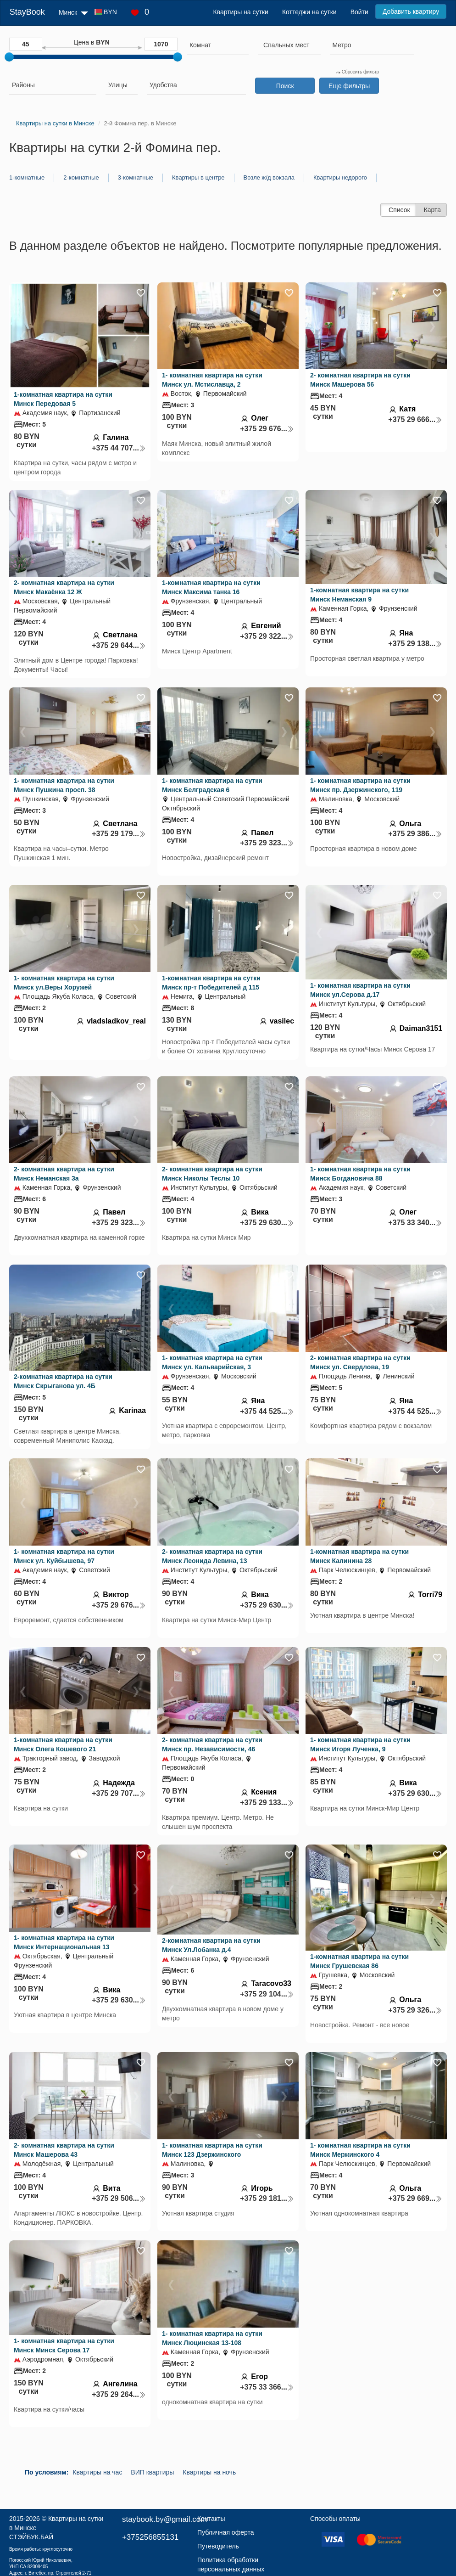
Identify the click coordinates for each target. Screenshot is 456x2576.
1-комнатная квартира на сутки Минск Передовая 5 (63, 399)
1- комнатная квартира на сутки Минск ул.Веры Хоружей (64, 982)
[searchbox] (218, 45)
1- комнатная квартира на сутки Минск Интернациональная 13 (64, 1942)
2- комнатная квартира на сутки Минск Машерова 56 (360, 379)
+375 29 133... (267, 1802)
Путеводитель (218, 2546)
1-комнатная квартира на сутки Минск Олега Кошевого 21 (63, 1744)
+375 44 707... (119, 448)
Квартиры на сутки (240, 12)
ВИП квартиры (152, 2472)
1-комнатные (26, 177)
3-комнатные (135, 177)
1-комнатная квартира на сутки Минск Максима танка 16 (211, 587)
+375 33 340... (415, 1222)
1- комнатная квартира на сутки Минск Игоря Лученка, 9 (360, 1744)
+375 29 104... (267, 1994)
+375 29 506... (119, 2198)
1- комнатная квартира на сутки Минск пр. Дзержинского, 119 (360, 785)
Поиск (285, 86)
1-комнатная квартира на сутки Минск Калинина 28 (359, 1556)
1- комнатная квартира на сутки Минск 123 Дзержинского (212, 2150)
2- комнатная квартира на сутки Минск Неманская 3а (64, 1173)
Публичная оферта (225, 2532)
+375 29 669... (415, 2198)
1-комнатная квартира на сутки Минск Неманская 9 (359, 594)
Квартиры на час (97, 2472)
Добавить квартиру (411, 11)
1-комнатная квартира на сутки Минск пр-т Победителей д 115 (211, 982)
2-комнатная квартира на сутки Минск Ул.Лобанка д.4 (211, 1945)
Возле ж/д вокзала (269, 177)
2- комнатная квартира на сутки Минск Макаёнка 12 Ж (64, 587)
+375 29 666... (415, 419)
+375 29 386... (415, 834)
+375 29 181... (267, 2198)
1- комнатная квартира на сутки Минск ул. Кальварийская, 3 (212, 1362)
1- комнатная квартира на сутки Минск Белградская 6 (212, 785)
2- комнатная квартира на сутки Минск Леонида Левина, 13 (212, 1556)
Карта (432, 210)
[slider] (9, 57)
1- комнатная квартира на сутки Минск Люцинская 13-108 (212, 2338)
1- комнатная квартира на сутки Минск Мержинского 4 (360, 2150)
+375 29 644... (119, 645)
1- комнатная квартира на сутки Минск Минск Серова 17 (64, 2345)
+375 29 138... (415, 643)
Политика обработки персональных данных (230, 2564)
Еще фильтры (349, 86)
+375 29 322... (267, 636)
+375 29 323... (267, 843)
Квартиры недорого (340, 177)
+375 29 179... (119, 834)
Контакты (211, 2518)
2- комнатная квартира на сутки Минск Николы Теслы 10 (212, 1173)
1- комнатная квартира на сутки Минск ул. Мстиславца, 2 (212, 379)
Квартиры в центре (198, 177)
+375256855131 (150, 2537)
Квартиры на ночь (209, 2472)
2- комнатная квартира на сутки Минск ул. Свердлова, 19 (360, 1362)
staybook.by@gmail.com (164, 2519)
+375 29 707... (119, 1793)
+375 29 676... (267, 429)
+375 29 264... (119, 2394)
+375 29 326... (415, 2010)
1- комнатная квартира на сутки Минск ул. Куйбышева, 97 (64, 1556)
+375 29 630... (267, 1222)
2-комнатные (81, 177)
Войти (359, 12)
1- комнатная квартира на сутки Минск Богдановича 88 (360, 1173)
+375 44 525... (267, 1411)
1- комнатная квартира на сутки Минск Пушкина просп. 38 (64, 785)
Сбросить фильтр (357, 71)
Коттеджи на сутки (309, 12)
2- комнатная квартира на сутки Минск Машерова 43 (64, 2150)
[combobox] (218, 46)
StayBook (27, 12)
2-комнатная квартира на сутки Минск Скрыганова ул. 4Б (63, 1381)
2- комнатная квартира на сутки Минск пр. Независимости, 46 (212, 1744)
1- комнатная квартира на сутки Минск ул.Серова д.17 (360, 990)
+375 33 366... (267, 2387)
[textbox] (286, 45)
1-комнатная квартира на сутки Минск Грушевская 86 (359, 1961)
